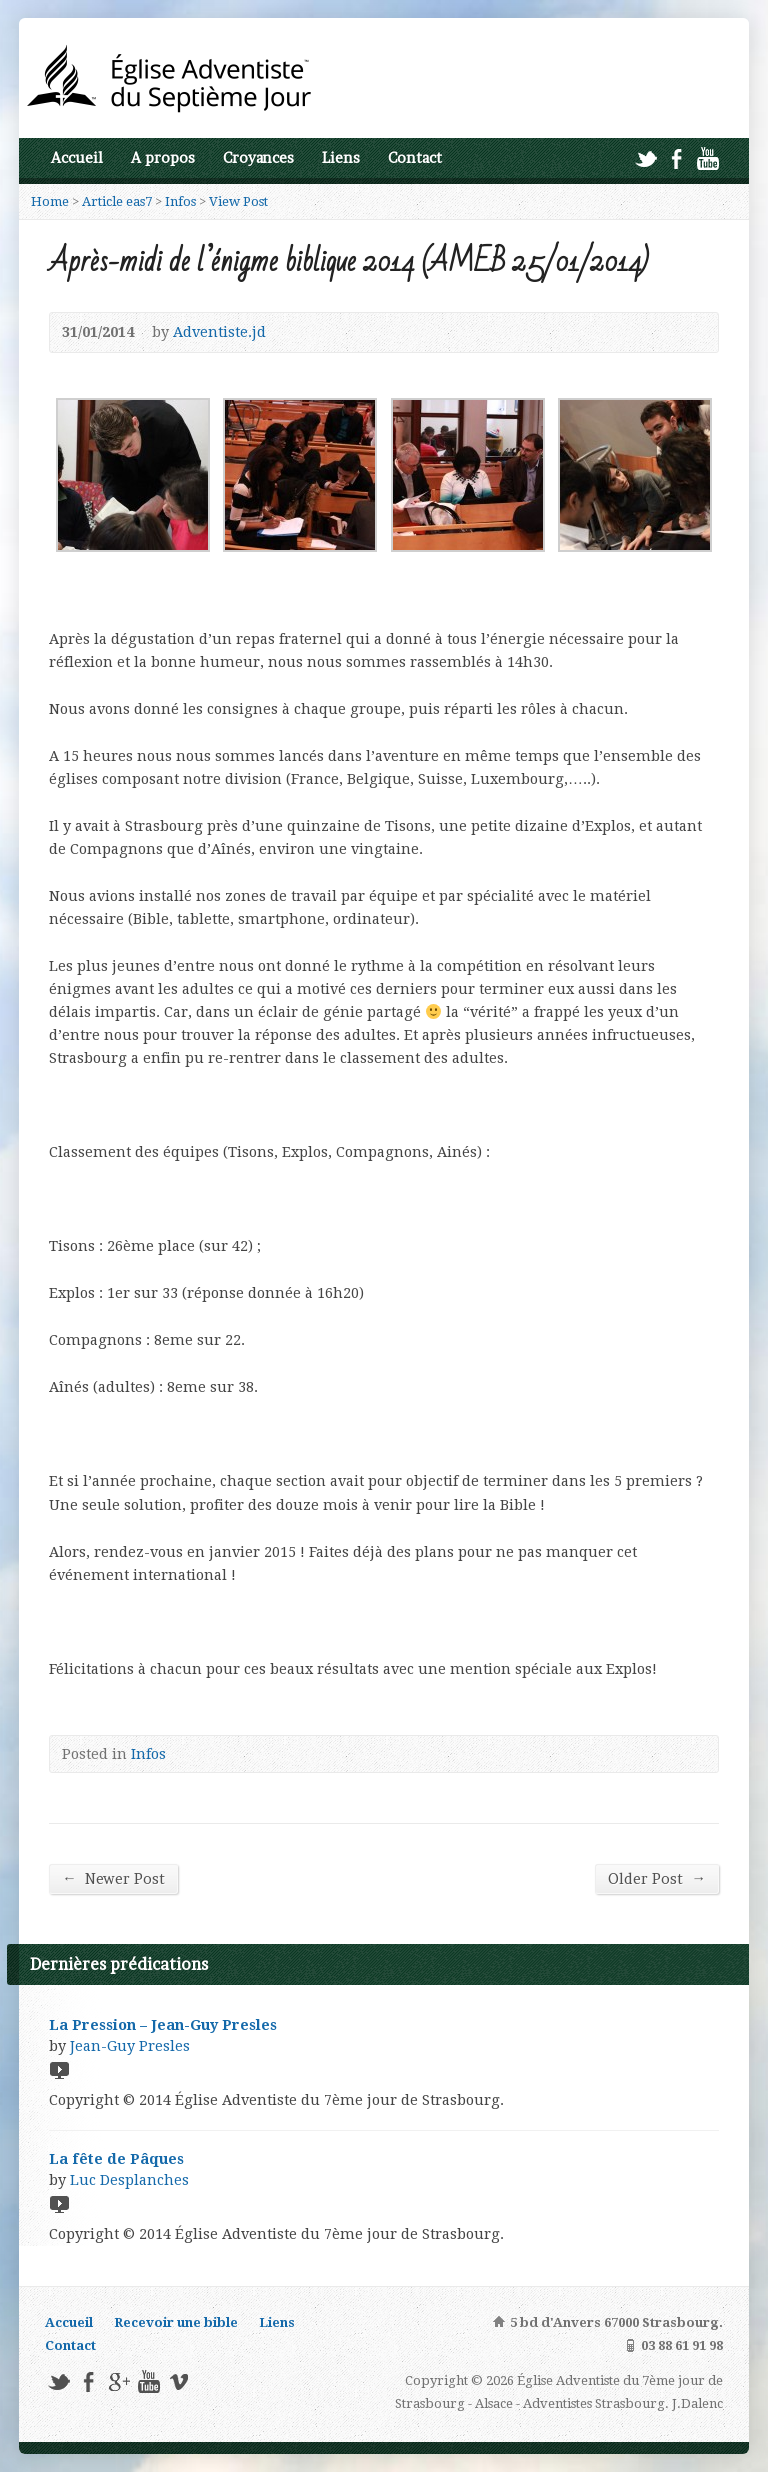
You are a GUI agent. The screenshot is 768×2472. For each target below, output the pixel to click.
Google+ (118, 2381)
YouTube (707, 158)
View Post (238, 201)
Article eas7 (117, 201)
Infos (180, 201)
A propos (163, 158)
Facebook (676, 158)
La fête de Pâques (116, 2159)
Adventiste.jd (219, 332)
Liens (341, 158)
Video (58, 2069)
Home (50, 201)
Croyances (258, 158)
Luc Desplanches (129, 2180)
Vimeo (178, 2381)
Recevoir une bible (176, 2322)
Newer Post (113, 1878)
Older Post (656, 1878)
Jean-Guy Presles (130, 2046)
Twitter (645, 158)
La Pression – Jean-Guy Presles (163, 2025)
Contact (415, 158)
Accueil (77, 158)
